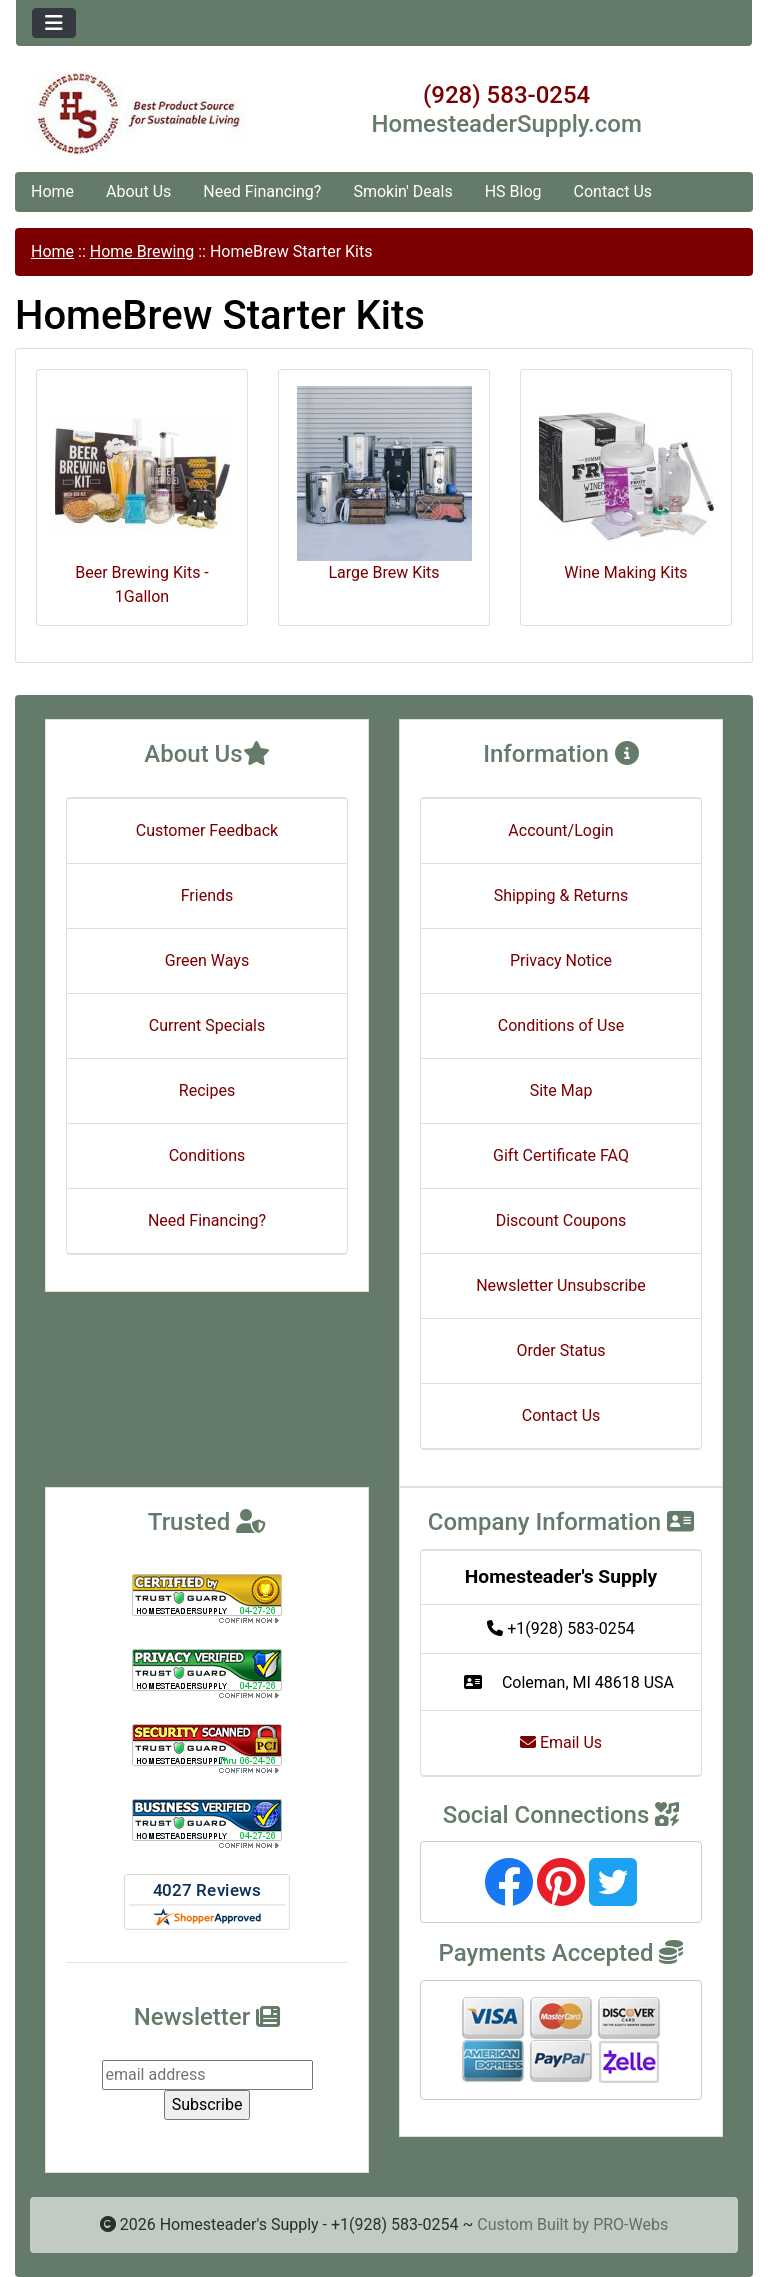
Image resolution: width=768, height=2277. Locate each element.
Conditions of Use (561, 1025)
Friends (207, 895)
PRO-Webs (630, 2224)
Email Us (561, 1742)
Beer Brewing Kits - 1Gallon (142, 496)
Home (52, 191)
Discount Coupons (561, 1220)
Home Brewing (142, 251)
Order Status (561, 1350)
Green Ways (207, 960)
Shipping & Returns (561, 895)
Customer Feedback (207, 830)
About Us (138, 191)
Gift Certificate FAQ (561, 1155)
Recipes (207, 1090)
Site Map (561, 1090)
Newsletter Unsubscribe (561, 1285)
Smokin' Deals (402, 191)
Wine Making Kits (626, 484)
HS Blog (513, 191)
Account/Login (560, 830)
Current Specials (207, 1025)
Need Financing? (262, 191)
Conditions (207, 1155)
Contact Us (613, 191)
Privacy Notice (561, 960)
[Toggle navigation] (54, 23)
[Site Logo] (138, 114)
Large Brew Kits (384, 484)
